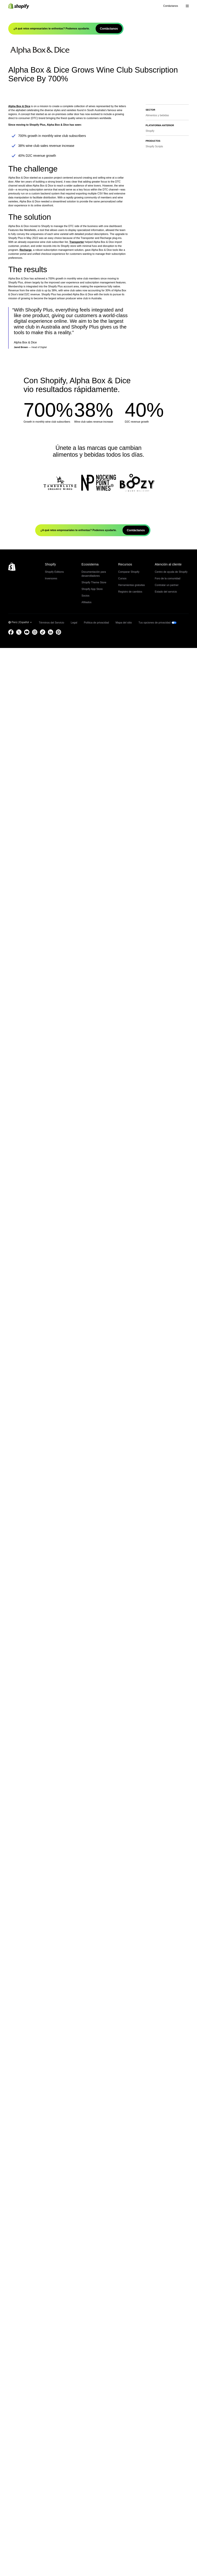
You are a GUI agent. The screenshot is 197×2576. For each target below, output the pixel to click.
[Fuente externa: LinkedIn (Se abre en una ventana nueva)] (50, 632)
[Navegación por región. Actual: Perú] (20, 622)
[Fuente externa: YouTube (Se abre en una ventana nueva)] (26, 632)
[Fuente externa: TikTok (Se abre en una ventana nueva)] (42, 632)
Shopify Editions (54, 571)
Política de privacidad (96, 622)
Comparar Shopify (128, 571)
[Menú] (187, 6)
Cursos (122, 578)
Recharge (25, 250)
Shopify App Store (92, 589)
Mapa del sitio (124, 622)
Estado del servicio (166, 591)
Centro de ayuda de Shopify (171, 571)
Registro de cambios (130, 591)
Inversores (51, 578)
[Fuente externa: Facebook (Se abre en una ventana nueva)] (11, 632)
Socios (86, 595)
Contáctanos (170, 5)
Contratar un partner (167, 585)
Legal (74, 622)
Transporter (76, 242)
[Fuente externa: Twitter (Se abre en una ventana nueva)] (18, 632)
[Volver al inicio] (12, 567)
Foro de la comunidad (167, 578)
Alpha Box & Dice (19, 106)
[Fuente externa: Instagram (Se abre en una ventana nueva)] (34, 632)
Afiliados (86, 602)
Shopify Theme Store (94, 582)
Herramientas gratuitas (131, 585)
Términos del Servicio (51, 622)
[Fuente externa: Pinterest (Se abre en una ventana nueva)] (58, 632)
